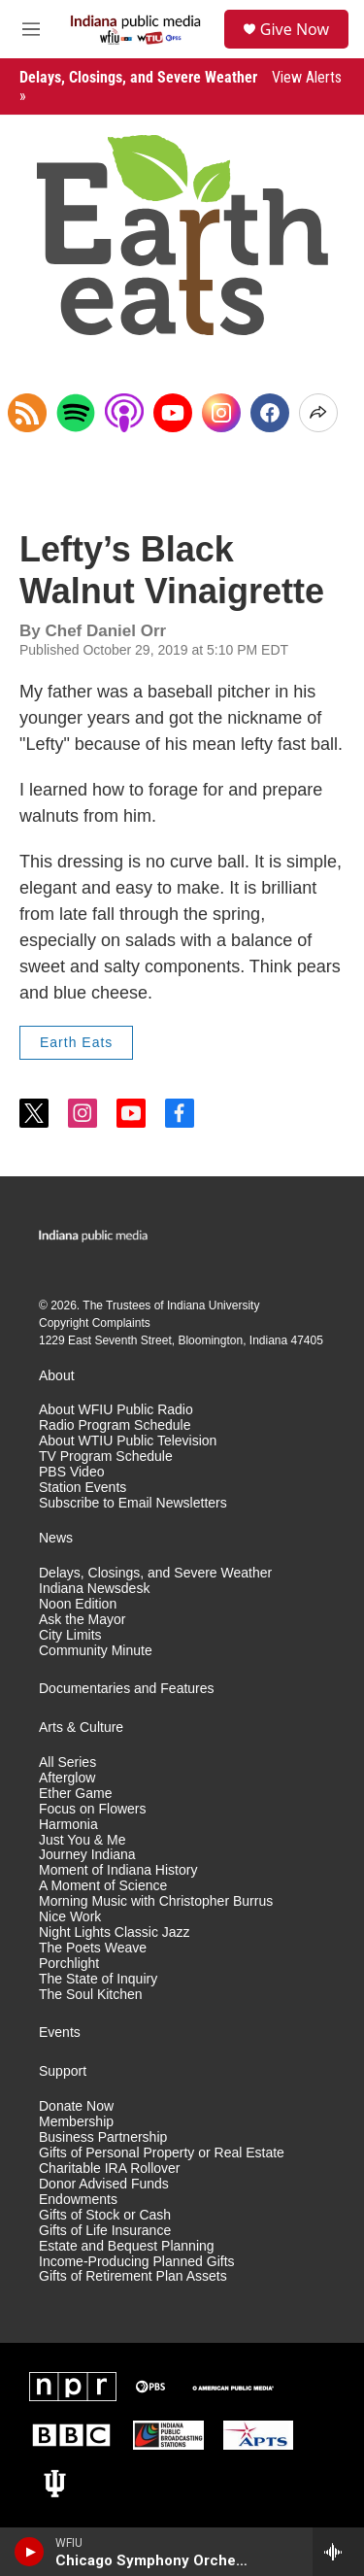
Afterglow (67, 1778)
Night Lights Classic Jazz (114, 1932)
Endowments (78, 2199)
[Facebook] (269, 412)
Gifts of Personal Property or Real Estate (161, 2153)
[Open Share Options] (318, 412)
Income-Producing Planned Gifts (137, 2261)
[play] (29, 2551)
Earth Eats (76, 1042)
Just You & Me (82, 1840)
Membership (76, 2122)
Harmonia (68, 1824)
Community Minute (95, 1651)
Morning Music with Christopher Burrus (156, 1901)
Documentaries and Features (127, 1688)
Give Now (294, 29)
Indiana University (213, 1305)
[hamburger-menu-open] (31, 29)
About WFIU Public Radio (116, 1410)
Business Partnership (103, 2137)
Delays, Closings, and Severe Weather (155, 1573)
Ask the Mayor (82, 1619)
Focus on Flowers (92, 1809)
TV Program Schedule (106, 1456)
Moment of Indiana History (118, 1870)
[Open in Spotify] (75, 412)
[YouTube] (172, 412)
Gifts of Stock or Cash (105, 2215)
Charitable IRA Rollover (110, 2168)
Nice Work (70, 1917)
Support (62, 2071)
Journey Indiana (87, 1854)
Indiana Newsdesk (94, 1588)
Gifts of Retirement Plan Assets (133, 2276)
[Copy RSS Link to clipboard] (27, 412)
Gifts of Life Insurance (105, 2230)
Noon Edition (77, 1604)
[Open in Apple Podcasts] (124, 412)
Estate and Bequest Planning (127, 2246)
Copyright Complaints (94, 1323)
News (56, 1538)
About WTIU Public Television (127, 1441)
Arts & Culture (81, 1727)
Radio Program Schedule (114, 1425)
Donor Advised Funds (104, 2184)
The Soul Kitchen (91, 1994)
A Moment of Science (103, 1886)
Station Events (82, 1487)
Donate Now (76, 2106)
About (57, 1376)
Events (60, 2032)
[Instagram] (221, 412)
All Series (67, 1762)
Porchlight (69, 1963)
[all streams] (338, 2551)
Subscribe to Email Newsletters (133, 1503)
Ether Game (75, 1793)
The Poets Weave (93, 1948)
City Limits (70, 1635)
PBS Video (71, 1472)
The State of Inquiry (98, 1979)
